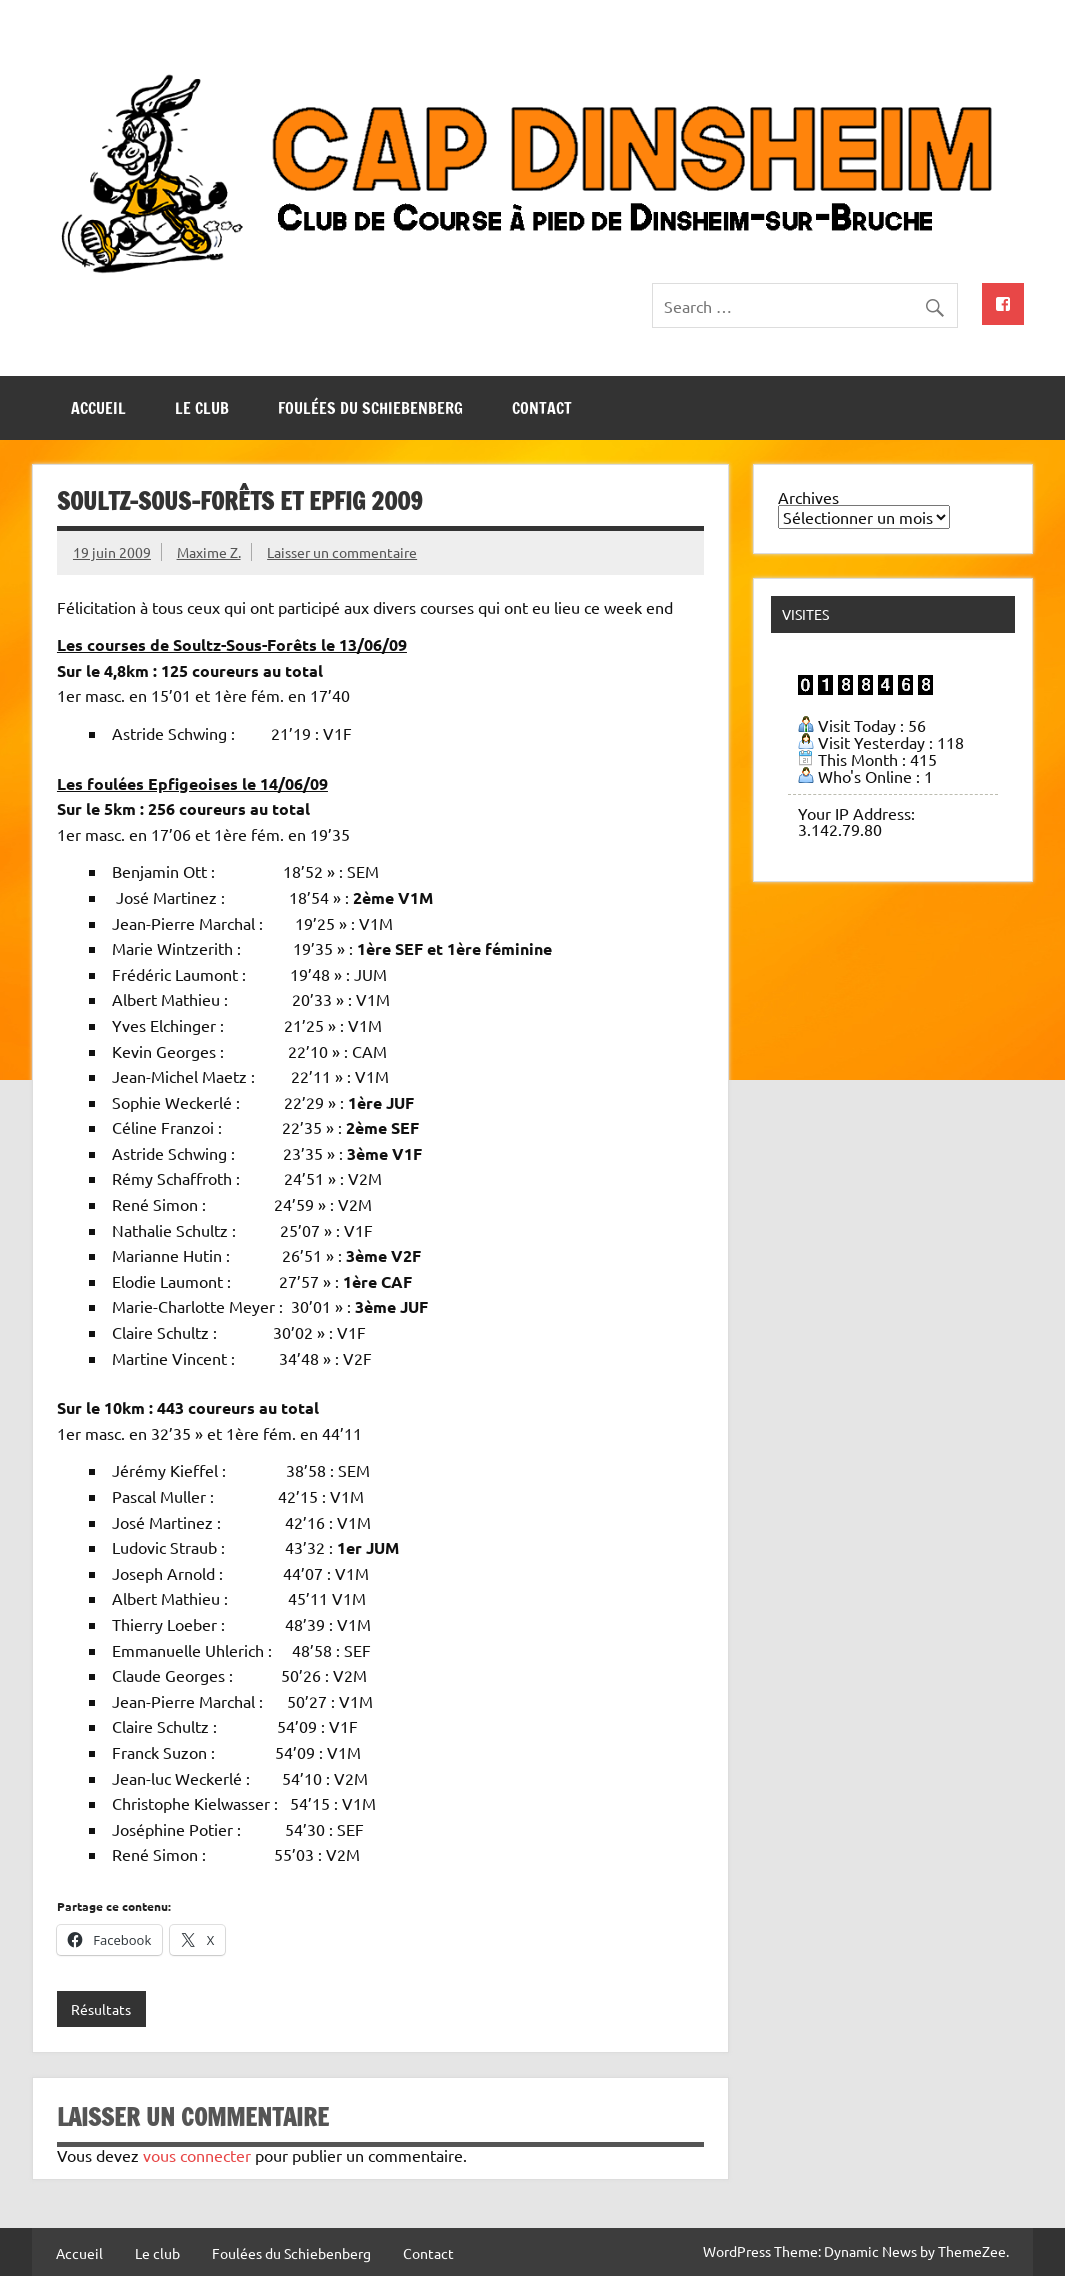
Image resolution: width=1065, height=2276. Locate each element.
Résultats (101, 2009)
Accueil (98, 408)
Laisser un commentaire (342, 552)
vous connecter (197, 2155)
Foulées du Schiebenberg (370, 408)
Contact (542, 408)
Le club (202, 408)
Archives (808, 497)
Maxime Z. (209, 552)
